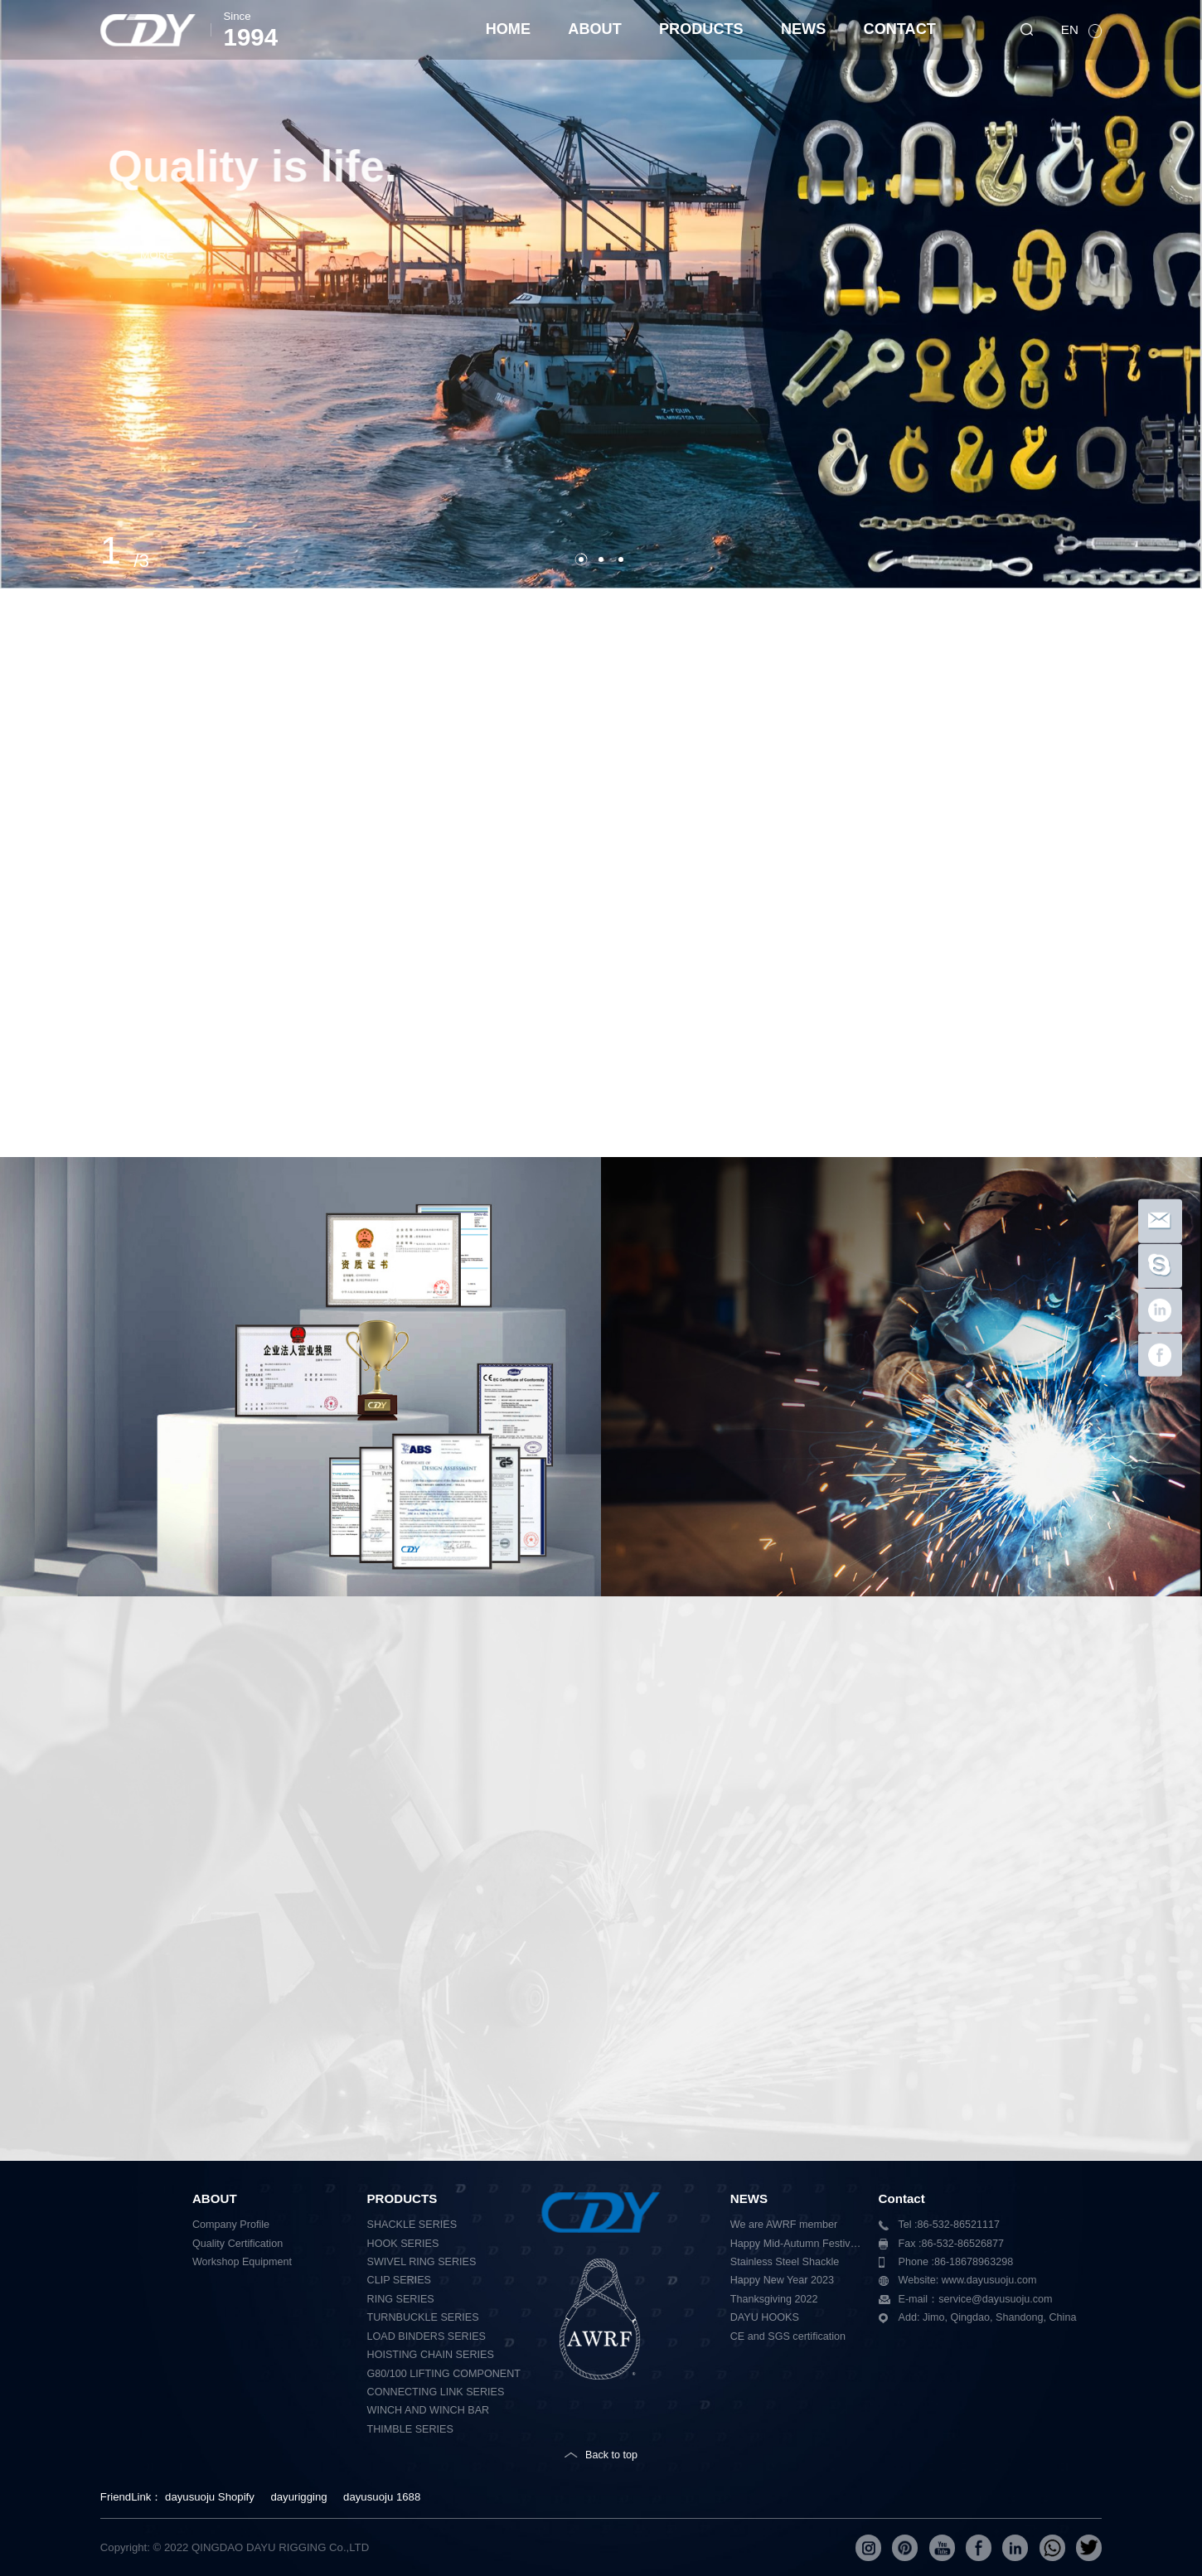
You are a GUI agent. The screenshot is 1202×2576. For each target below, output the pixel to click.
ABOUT (594, 29)
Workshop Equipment (242, 2262)
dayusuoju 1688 (381, 2497)
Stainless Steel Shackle (785, 2262)
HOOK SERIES (403, 2243)
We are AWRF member (783, 2224)
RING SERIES (400, 2299)
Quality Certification (237, 2243)
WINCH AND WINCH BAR (428, 2410)
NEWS (803, 29)
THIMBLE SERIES (410, 2429)
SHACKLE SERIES (412, 2224)
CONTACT (900, 29)
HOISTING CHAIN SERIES (430, 2355)
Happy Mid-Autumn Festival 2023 (798, 2243)
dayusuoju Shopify (209, 2497)
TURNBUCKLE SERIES (423, 2317)
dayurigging (298, 2497)
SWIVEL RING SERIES (422, 2262)
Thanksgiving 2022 (774, 2299)
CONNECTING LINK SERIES (436, 2392)
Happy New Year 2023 (782, 2280)
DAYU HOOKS (764, 2317)
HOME (508, 29)
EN (1071, 29)
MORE (186, 255)
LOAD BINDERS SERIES (426, 2336)
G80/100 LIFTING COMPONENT (444, 2374)
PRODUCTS (701, 29)
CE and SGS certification (788, 2336)
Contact (902, 2198)
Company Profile (230, 2224)
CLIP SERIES (399, 2280)
